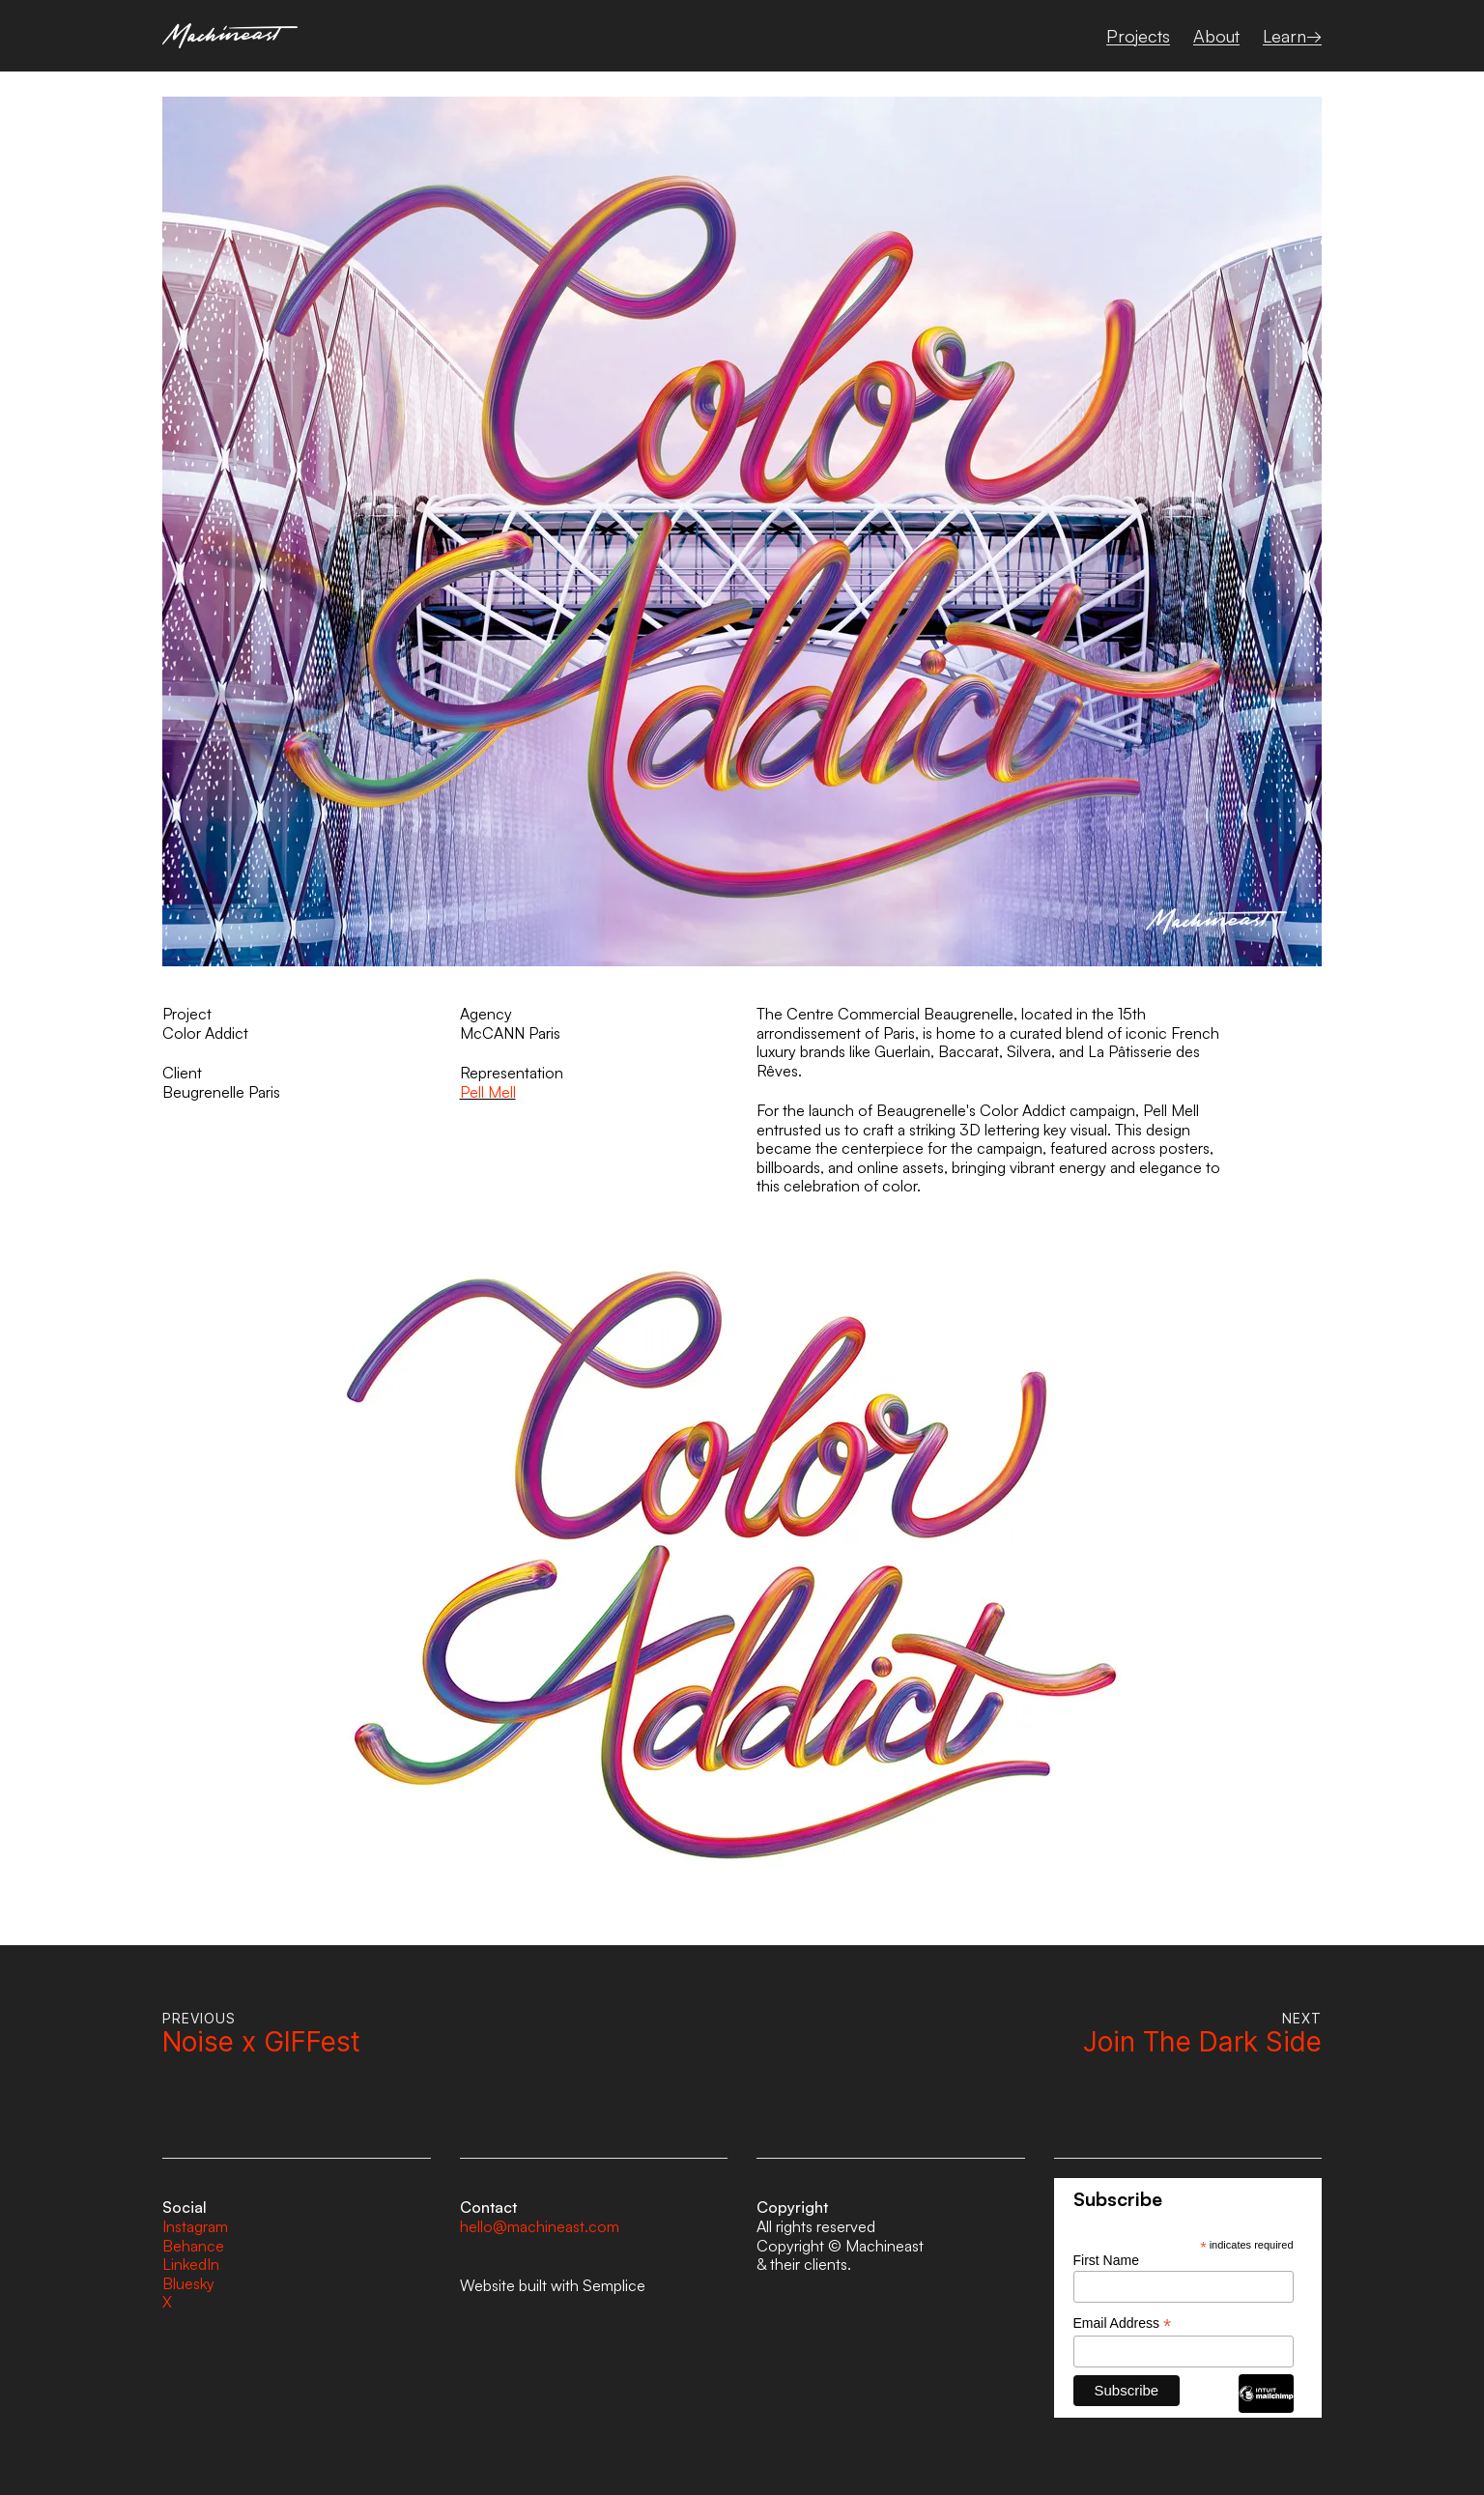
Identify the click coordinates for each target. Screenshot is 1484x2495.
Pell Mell (488, 1092)
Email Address (1122, 2323)
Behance (193, 2245)
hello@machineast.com (539, 2226)
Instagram (195, 2226)
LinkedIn (190, 2264)
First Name (1106, 2260)
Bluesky (188, 2283)
